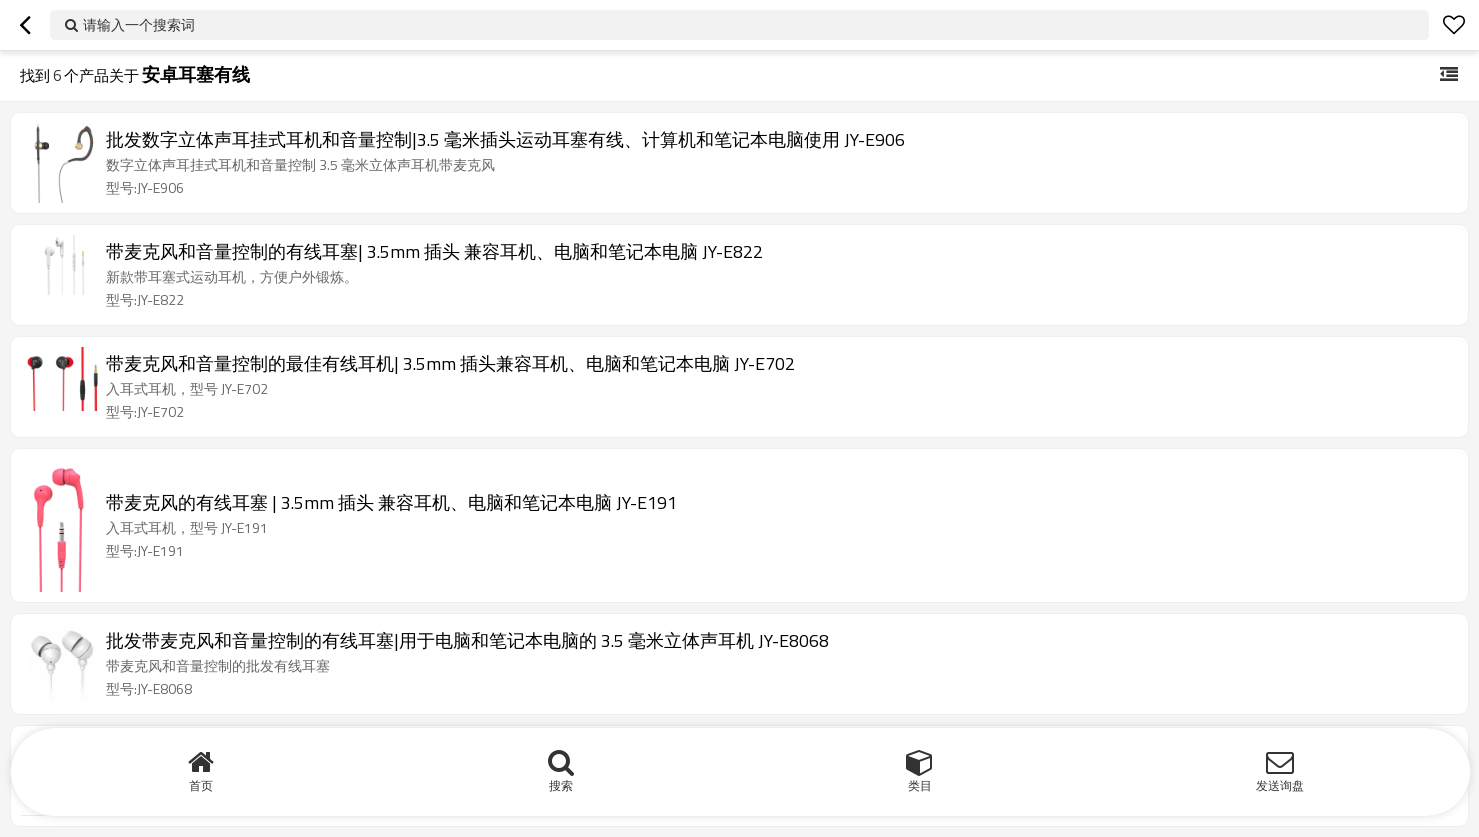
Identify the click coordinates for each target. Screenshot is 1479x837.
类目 (920, 785)
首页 (201, 785)
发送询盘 (1280, 785)
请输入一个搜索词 (139, 24)
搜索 (561, 785)
